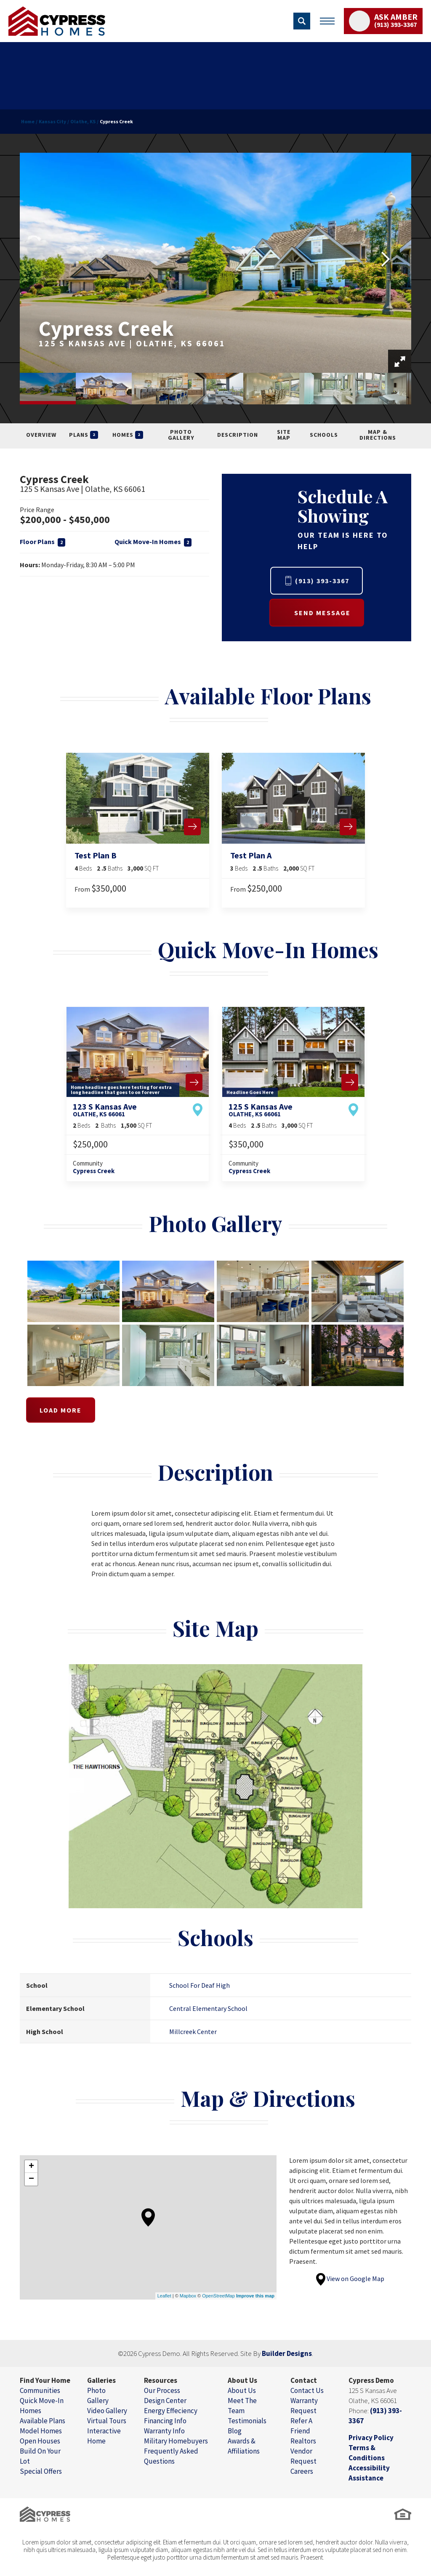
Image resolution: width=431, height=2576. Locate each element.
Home (28, 121)
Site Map (283, 434)
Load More (61, 1410)
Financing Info (165, 2420)
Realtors (303, 2441)
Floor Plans (42, 541)
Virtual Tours (106, 2420)
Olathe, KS (83, 121)
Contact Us (307, 2390)
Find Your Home (45, 2380)
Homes (127, 435)
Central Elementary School (208, 2008)
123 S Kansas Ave (105, 1109)
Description (237, 434)
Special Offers (41, 2471)
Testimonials (247, 2420)
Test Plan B (95, 855)
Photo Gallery (181, 434)
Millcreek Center (193, 2031)
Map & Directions (377, 434)
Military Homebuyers (176, 2441)
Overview (41, 434)
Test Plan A (250, 855)
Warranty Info (164, 2430)
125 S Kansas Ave (261, 1109)
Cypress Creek (93, 1171)
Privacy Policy (371, 2437)
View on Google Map (350, 2278)
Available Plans (42, 2420)
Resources (160, 2380)
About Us (242, 2380)
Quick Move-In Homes (153, 541)
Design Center (165, 2400)
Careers (301, 2471)
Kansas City (52, 121)
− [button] (31, 2179)
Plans (83, 435)
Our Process (162, 2390)
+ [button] (31, 2166)
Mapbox (188, 2295)
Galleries (101, 2380)
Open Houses (40, 2441)
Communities (40, 2390)
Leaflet (164, 2295)
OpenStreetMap (218, 2295)
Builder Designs (287, 2353)
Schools (324, 434)
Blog (235, 2430)
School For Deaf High (199, 1985)
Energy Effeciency (170, 2410)
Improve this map (255, 2295)
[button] (301, 21)
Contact (303, 2380)
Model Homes (41, 2430)
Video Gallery (107, 2410)
